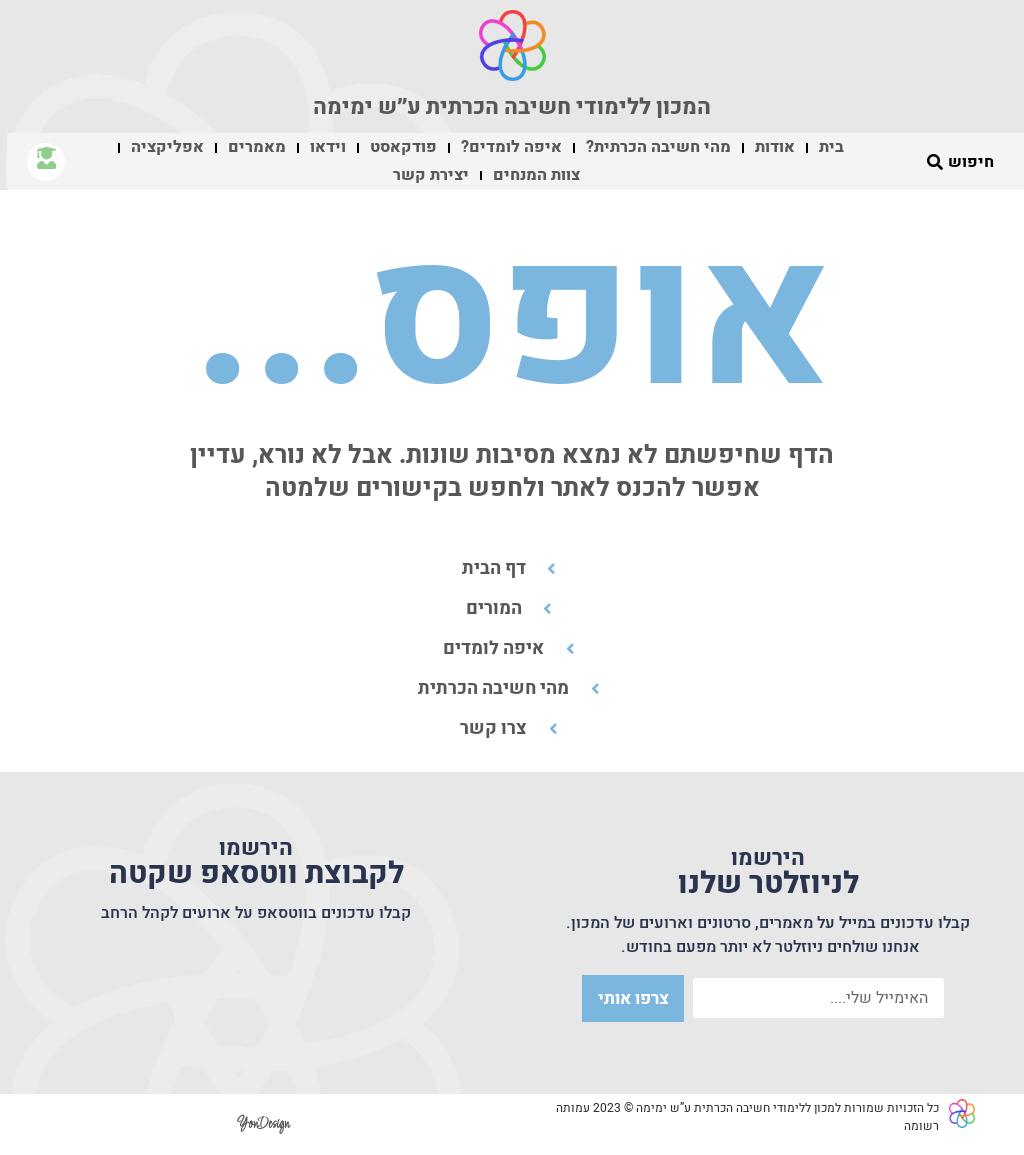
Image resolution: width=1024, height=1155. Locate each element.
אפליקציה (167, 147)
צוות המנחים (536, 175)
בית (831, 147)
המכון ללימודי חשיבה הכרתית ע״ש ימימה (512, 107)
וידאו (328, 147)
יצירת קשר (431, 175)
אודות (775, 147)
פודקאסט (403, 147)
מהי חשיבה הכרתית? (658, 147)
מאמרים (257, 147)
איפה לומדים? (511, 147)
